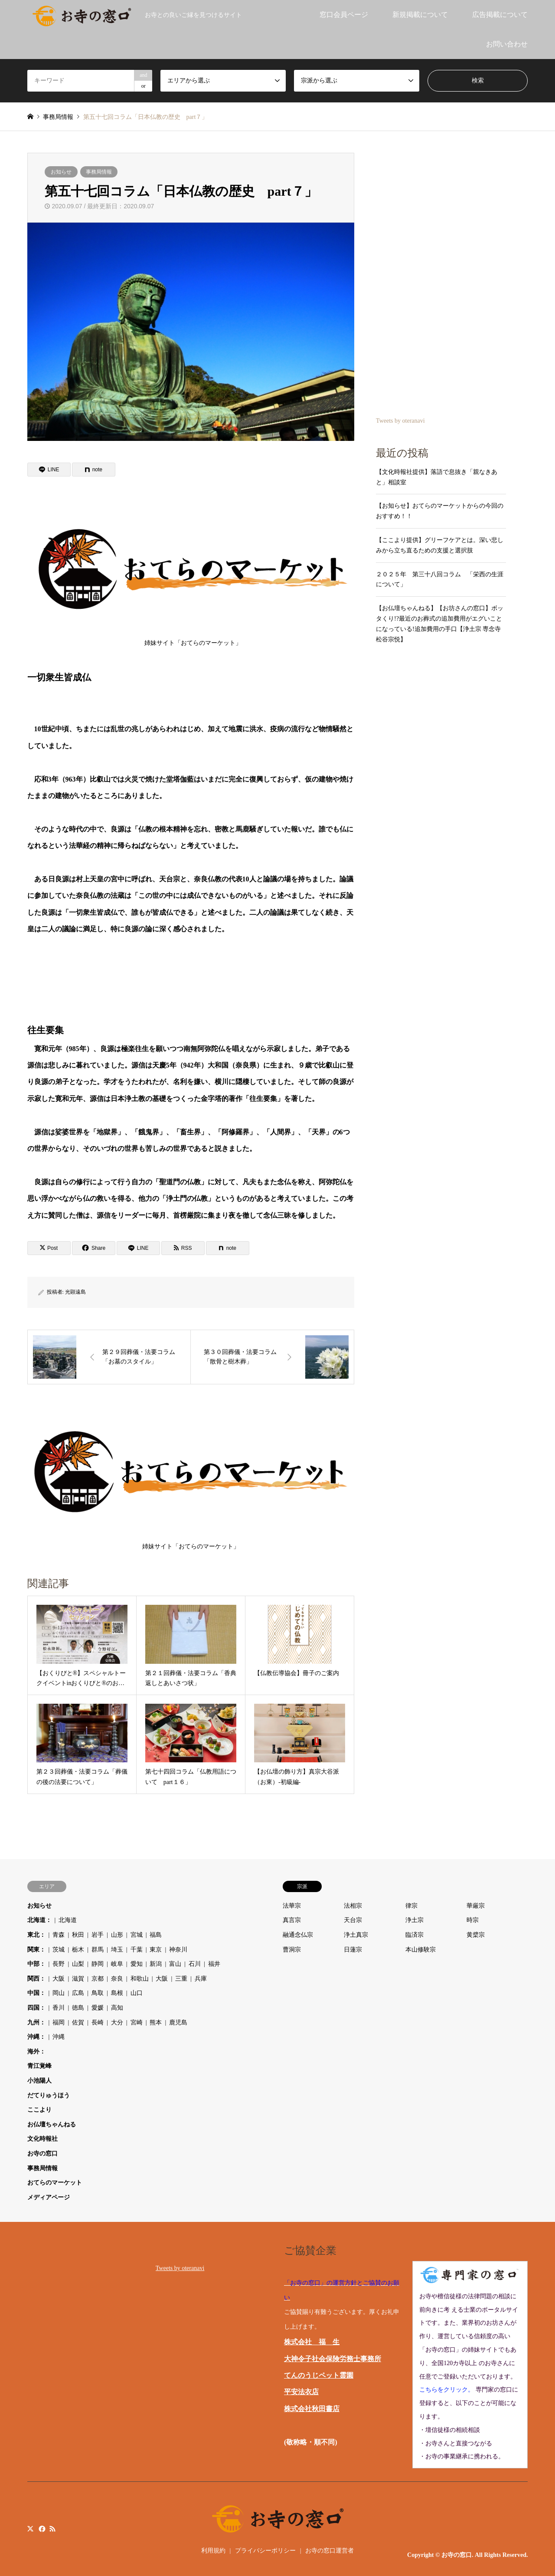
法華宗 (292, 1905)
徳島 (78, 2007)
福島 (156, 1935)
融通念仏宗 (298, 1935)
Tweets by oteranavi (400, 420)
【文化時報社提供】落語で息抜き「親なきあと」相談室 (436, 477)
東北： (36, 1935)
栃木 (78, 1949)
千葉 (137, 1949)
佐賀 (78, 2022)
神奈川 (178, 1949)
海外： (36, 2051)
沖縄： (36, 2037)
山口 (137, 1993)
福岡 (58, 2022)
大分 (117, 2022)
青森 (58, 1935)
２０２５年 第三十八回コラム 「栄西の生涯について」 (439, 579)
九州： (36, 2022)
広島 (78, 1993)
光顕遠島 (75, 1292)
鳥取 (97, 1993)
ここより (39, 2109)
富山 (175, 1964)
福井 (214, 1964)
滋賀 (78, 1978)
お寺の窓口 (42, 2153)
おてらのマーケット (54, 2182)
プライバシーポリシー (265, 2550)
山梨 (78, 1964)
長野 (58, 1964)
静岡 (97, 1964)
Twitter (30, 2528)
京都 (97, 1978)
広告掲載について (500, 14)
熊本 (156, 2022)
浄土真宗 (356, 1935)
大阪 (58, 1978)
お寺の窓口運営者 (329, 2550)
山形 (117, 1935)
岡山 (58, 1993)
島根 (117, 1993)
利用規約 (213, 2550)
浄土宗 (414, 1920)
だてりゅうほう (48, 2095)
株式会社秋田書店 (312, 2408)
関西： (36, 1978)
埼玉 (117, 1949)
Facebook (41, 2528)
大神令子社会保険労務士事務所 (332, 2358)
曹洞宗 (292, 1949)
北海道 (68, 1920)
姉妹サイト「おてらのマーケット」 (193, 575)
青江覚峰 (39, 2066)
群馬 (97, 1949)
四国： (36, 2007)
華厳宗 (476, 1905)
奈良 (117, 1978)
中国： (36, 1993)
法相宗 (353, 1905)
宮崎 (137, 2022)
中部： (36, 1964)
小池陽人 (39, 2080)
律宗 (411, 1905)
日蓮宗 (353, 1949)
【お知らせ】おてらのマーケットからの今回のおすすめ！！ (439, 511)
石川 (195, 1964)
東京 (156, 1949)
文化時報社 (42, 2139)
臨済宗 (414, 1935)
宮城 (137, 1935)
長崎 (97, 2022)
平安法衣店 (301, 2391)
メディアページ (48, 2197)
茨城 (58, 1949)
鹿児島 (178, 2022)
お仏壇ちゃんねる (51, 2124)
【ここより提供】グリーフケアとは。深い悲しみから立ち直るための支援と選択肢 (439, 545)
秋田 (78, 1935)
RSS (52, 2528)
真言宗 (292, 1920)
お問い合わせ (507, 44)
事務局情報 (99, 172)
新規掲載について (420, 14)
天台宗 (353, 1920)
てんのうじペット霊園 (318, 2375)
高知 (117, 2007)
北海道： (39, 1920)
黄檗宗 (476, 1935)
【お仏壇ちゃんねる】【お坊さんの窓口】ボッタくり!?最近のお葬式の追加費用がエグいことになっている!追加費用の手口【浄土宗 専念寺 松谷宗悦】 (439, 623)
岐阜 (117, 1964)
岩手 (97, 1935)
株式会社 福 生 (312, 2342)
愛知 (137, 1964)
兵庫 (201, 1978)
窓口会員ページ (344, 14)
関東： (36, 1949)
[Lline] (49, 469)
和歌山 (140, 1978)
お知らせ (61, 172)
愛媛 (97, 2007)
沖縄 (58, 2037)
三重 (181, 1978)
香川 (58, 2007)
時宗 (473, 1920)
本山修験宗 (420, 1949)
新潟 (156, 1964)
